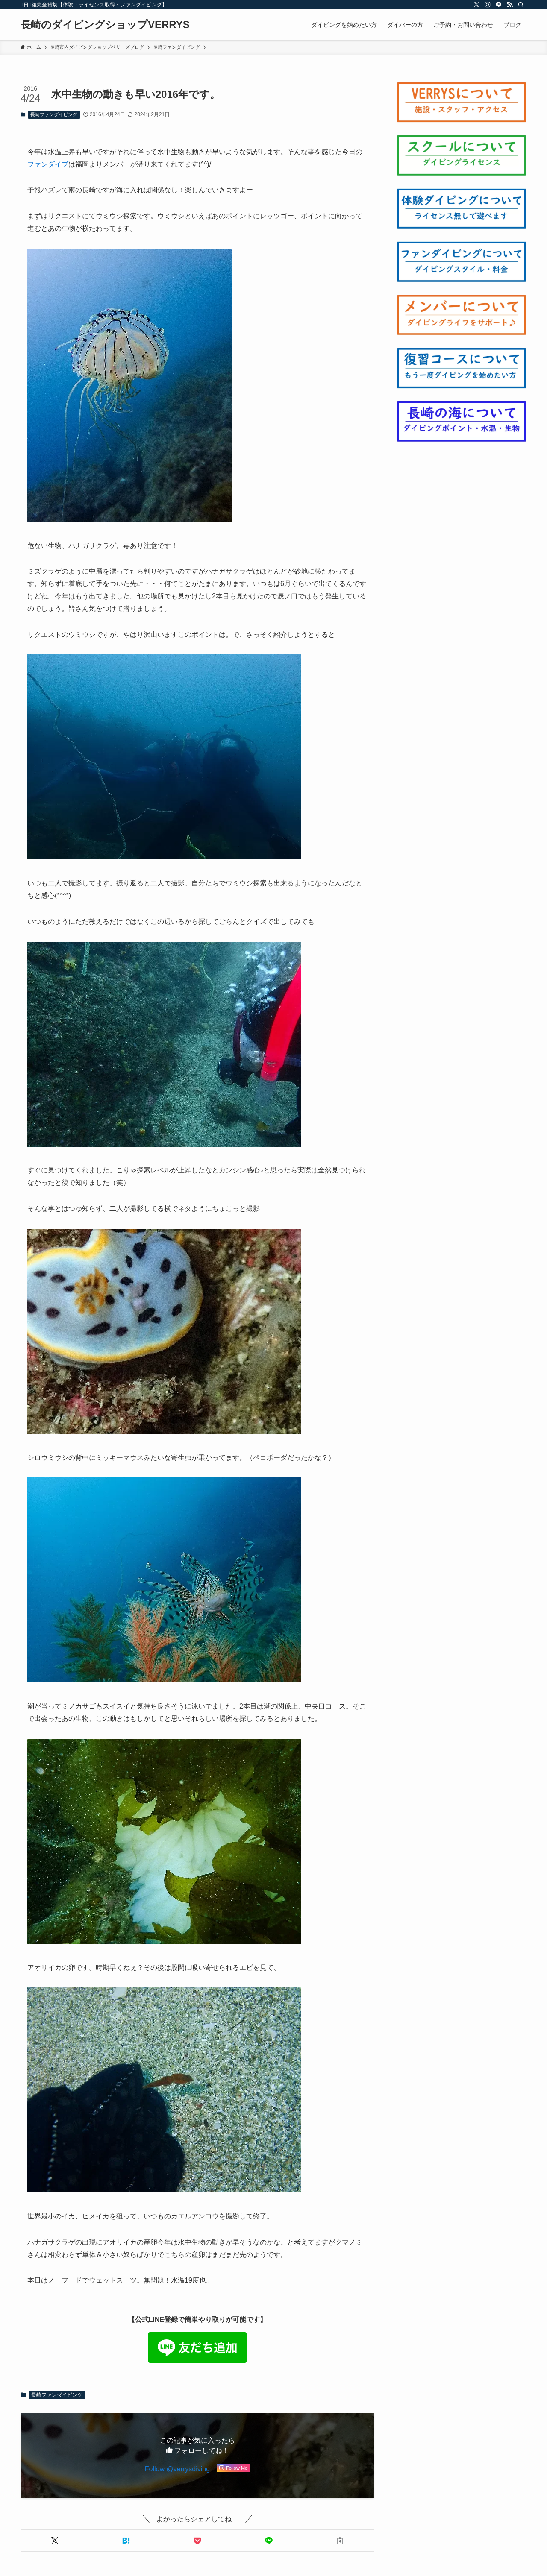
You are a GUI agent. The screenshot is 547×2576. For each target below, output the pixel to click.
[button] (54, 2540)
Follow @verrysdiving (177, 2469)
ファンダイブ (47, 164)
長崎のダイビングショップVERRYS (105, 25)
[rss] (509, 4)
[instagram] (487, 4)
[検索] (520, 4)
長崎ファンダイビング (53, 114)
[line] (498, 4)
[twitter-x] (476, 4)
